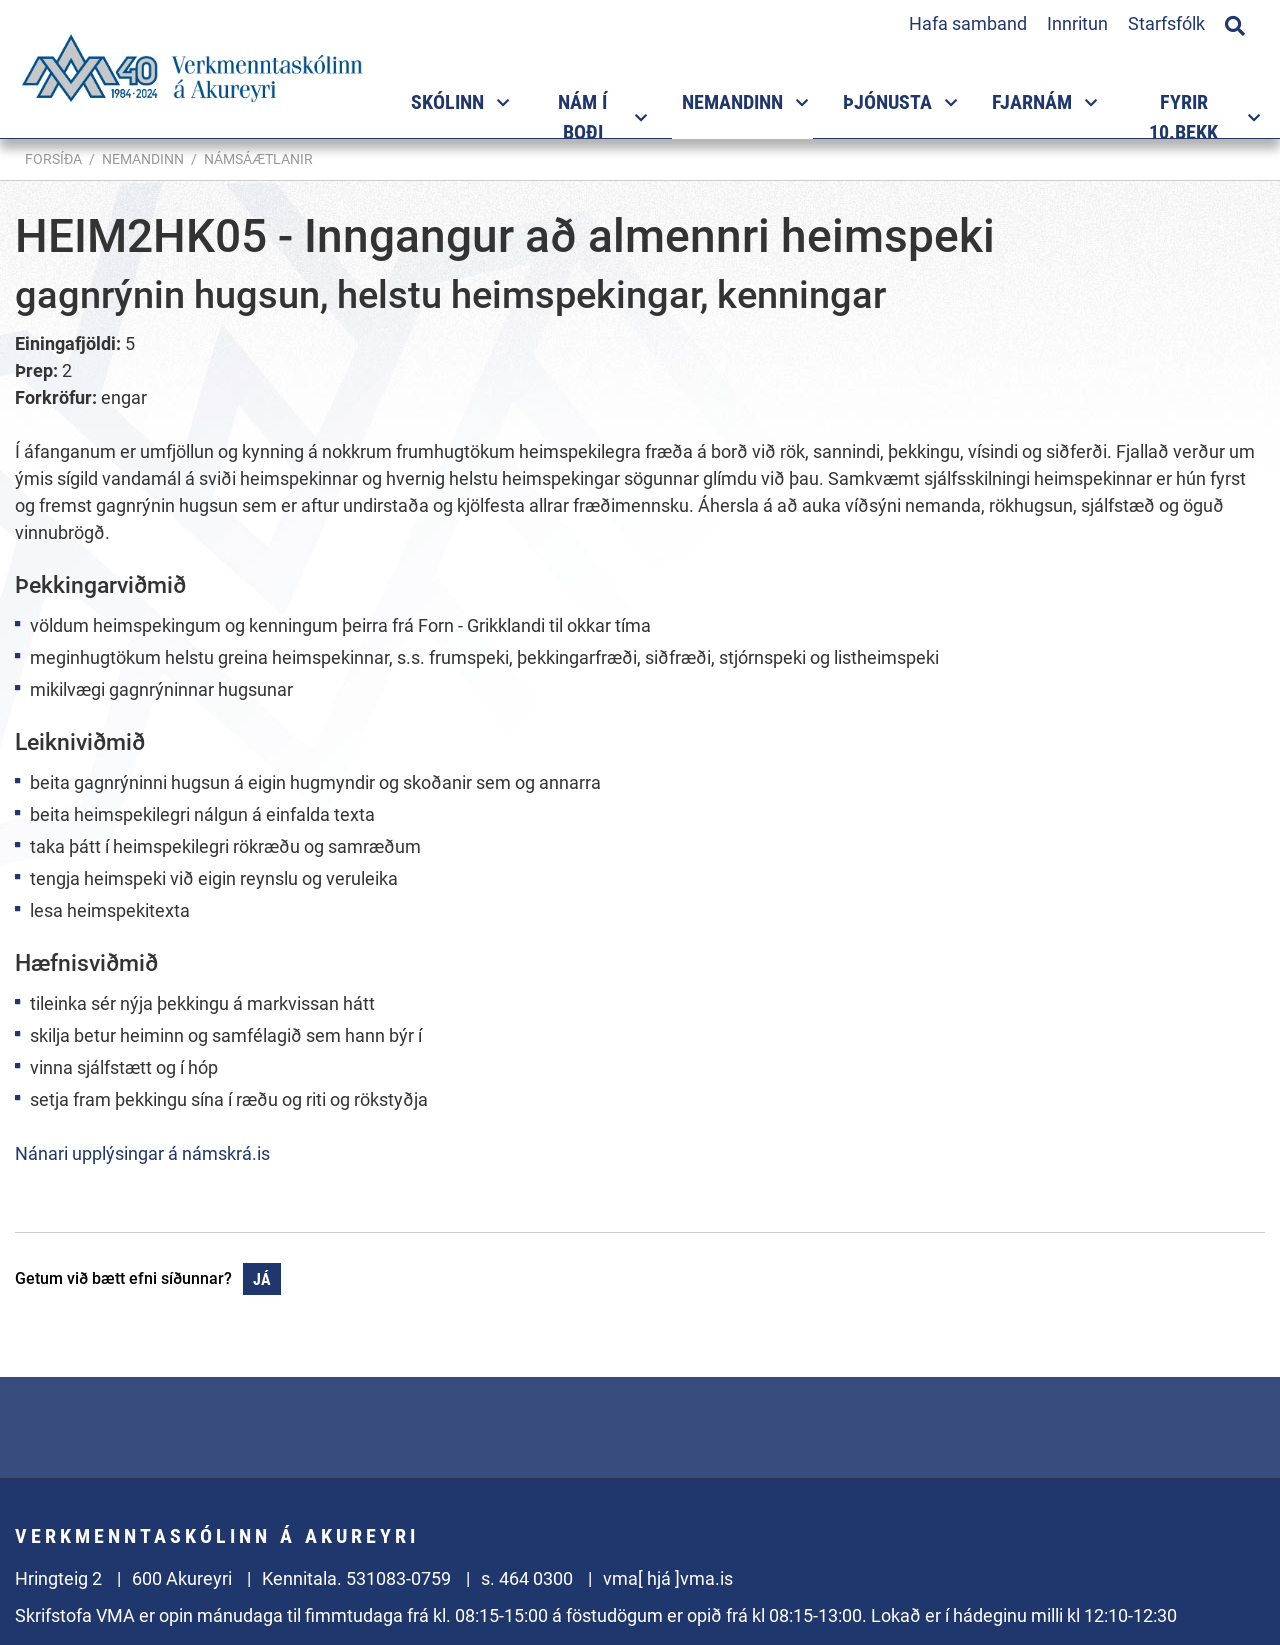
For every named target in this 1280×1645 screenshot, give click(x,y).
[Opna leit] (1235, 23)
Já (262, 1279)
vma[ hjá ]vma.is (668, 1578)
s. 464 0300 (527, 1578)
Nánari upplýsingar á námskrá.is (142, 1153)
